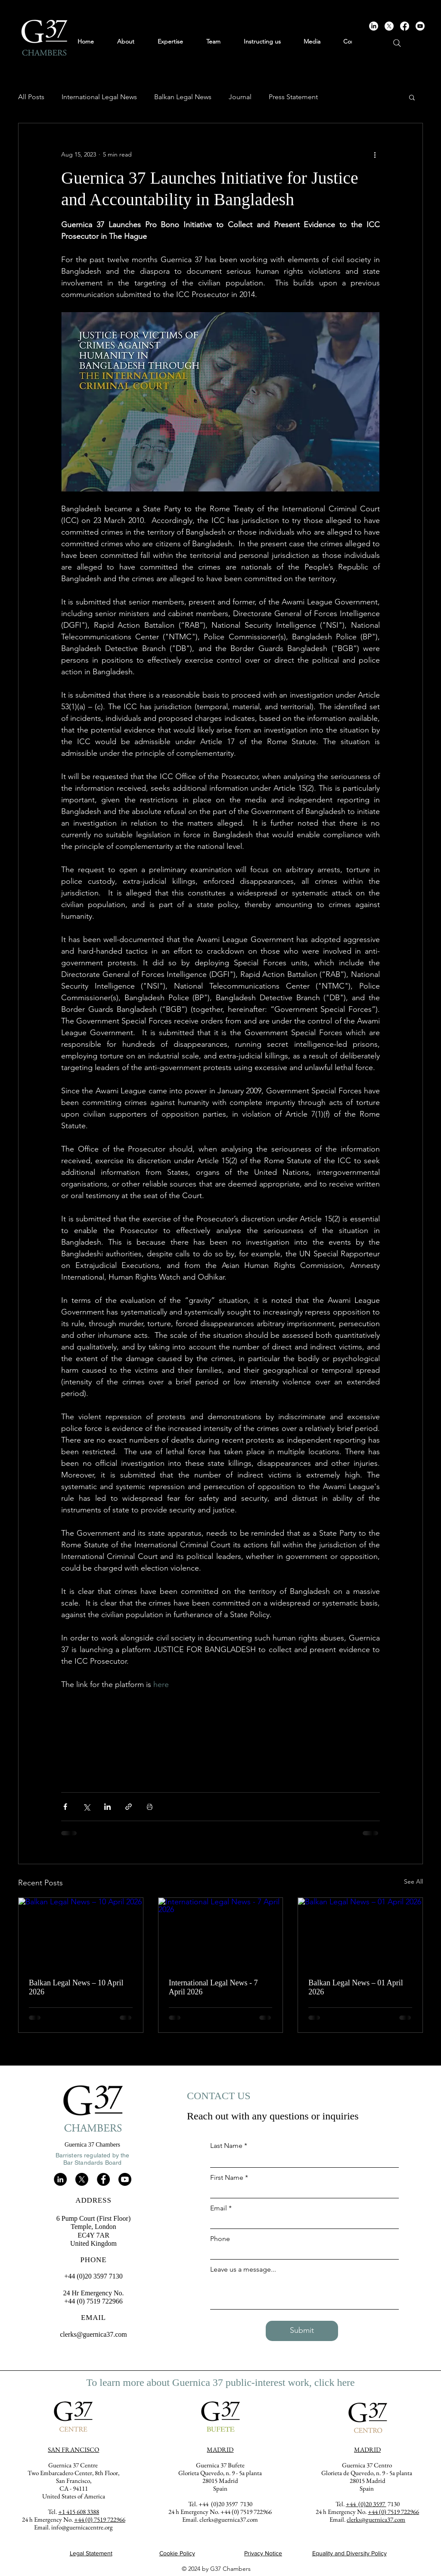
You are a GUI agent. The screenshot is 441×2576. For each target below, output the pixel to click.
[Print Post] (150, 1807)
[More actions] (375, 154)
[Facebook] (404, 26)
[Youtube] (420, 26)
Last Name (226, 2145)
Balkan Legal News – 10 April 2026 (76, 1987)
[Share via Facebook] (65, 1807)
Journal (240, 97)
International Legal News (99, 97)
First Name (226, 2177)
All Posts (31, 97)
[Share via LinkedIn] (107, 1807)
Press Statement (293, 97)
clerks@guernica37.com (93, 2334)
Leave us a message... (243, 2269)
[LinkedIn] (373, 26)
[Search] (397, 43)
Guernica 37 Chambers (92, 2144)
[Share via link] (128, 1807)
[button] (412, 97)
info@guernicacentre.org (82, 2527)
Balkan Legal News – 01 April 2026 (355, 1987)
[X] (389, 26)
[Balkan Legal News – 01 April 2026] (360, 1933)
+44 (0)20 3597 (366, 2504)
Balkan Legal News (182, 97)
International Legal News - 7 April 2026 (213, 1987)
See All (413, 1881)
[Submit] (302, 2331)
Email (218, 2208)
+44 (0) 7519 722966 (393, 2511)
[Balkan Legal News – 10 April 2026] (81, 1933)
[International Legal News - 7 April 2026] (220, 1933)
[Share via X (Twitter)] (86, 1807)
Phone (220, 2238)
